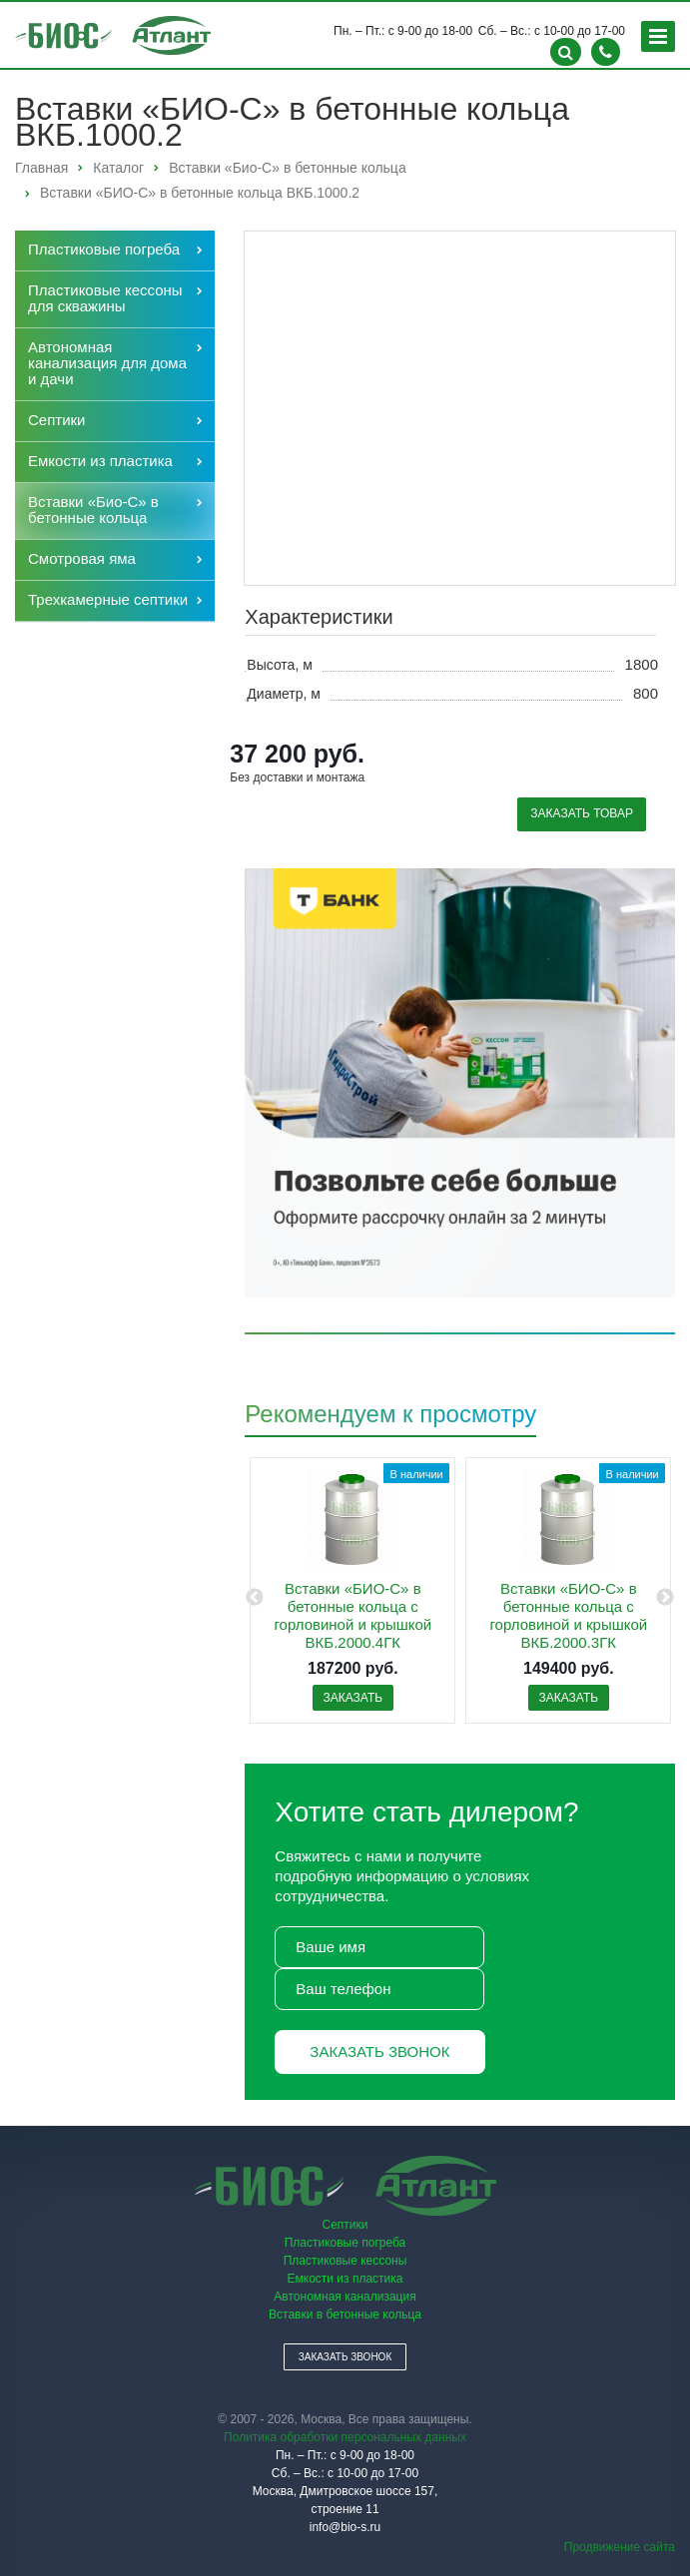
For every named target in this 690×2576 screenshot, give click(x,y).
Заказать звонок (379, 2051)
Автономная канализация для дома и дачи (107, 362)
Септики (57, 419)
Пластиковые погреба (104, 249)
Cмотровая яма (82, 558)
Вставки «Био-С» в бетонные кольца (93, 509)
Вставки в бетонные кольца (345, 2314)
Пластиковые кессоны (345, 2261)
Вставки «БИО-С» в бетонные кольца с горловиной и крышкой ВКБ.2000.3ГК (568, 1615)
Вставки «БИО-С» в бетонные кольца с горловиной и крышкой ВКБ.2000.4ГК (352, 1615)
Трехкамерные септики (108, 599)
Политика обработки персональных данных (345, 2437)
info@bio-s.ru (345, 2527)
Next (665, 1598)
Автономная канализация (344, 2297)
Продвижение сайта (619, 2547)
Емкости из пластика (100, 460)
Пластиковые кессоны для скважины (105, 297)
